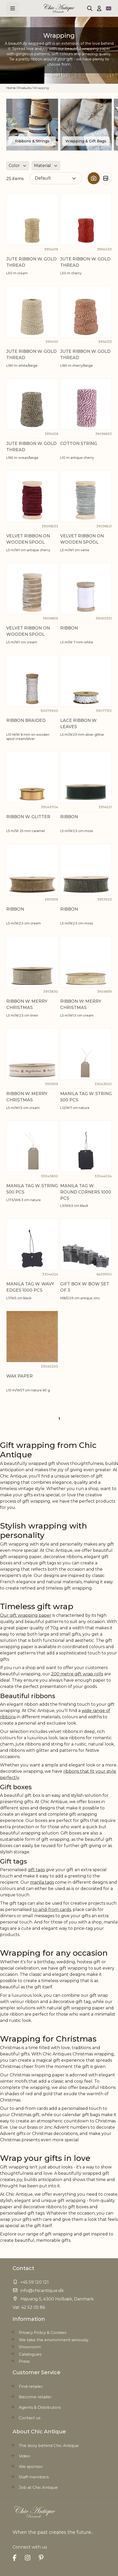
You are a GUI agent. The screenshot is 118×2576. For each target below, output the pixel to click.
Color (14, 165)
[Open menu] (12, 8)
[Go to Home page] (59, 8)
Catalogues (30, 2354)
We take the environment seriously (53, 2339)
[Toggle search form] (90, 8)
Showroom (30, 2346)
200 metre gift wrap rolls (77, 1673)
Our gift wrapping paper (25, 1615)
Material (42, 165)
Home (10, 88)
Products (24, 88)
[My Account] (99, 8)
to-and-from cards (52, 1909)
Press (24, 2361)
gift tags (36, 1869)
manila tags (42, 1882)
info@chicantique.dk (42, 2290)
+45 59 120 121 (34, 2282)
